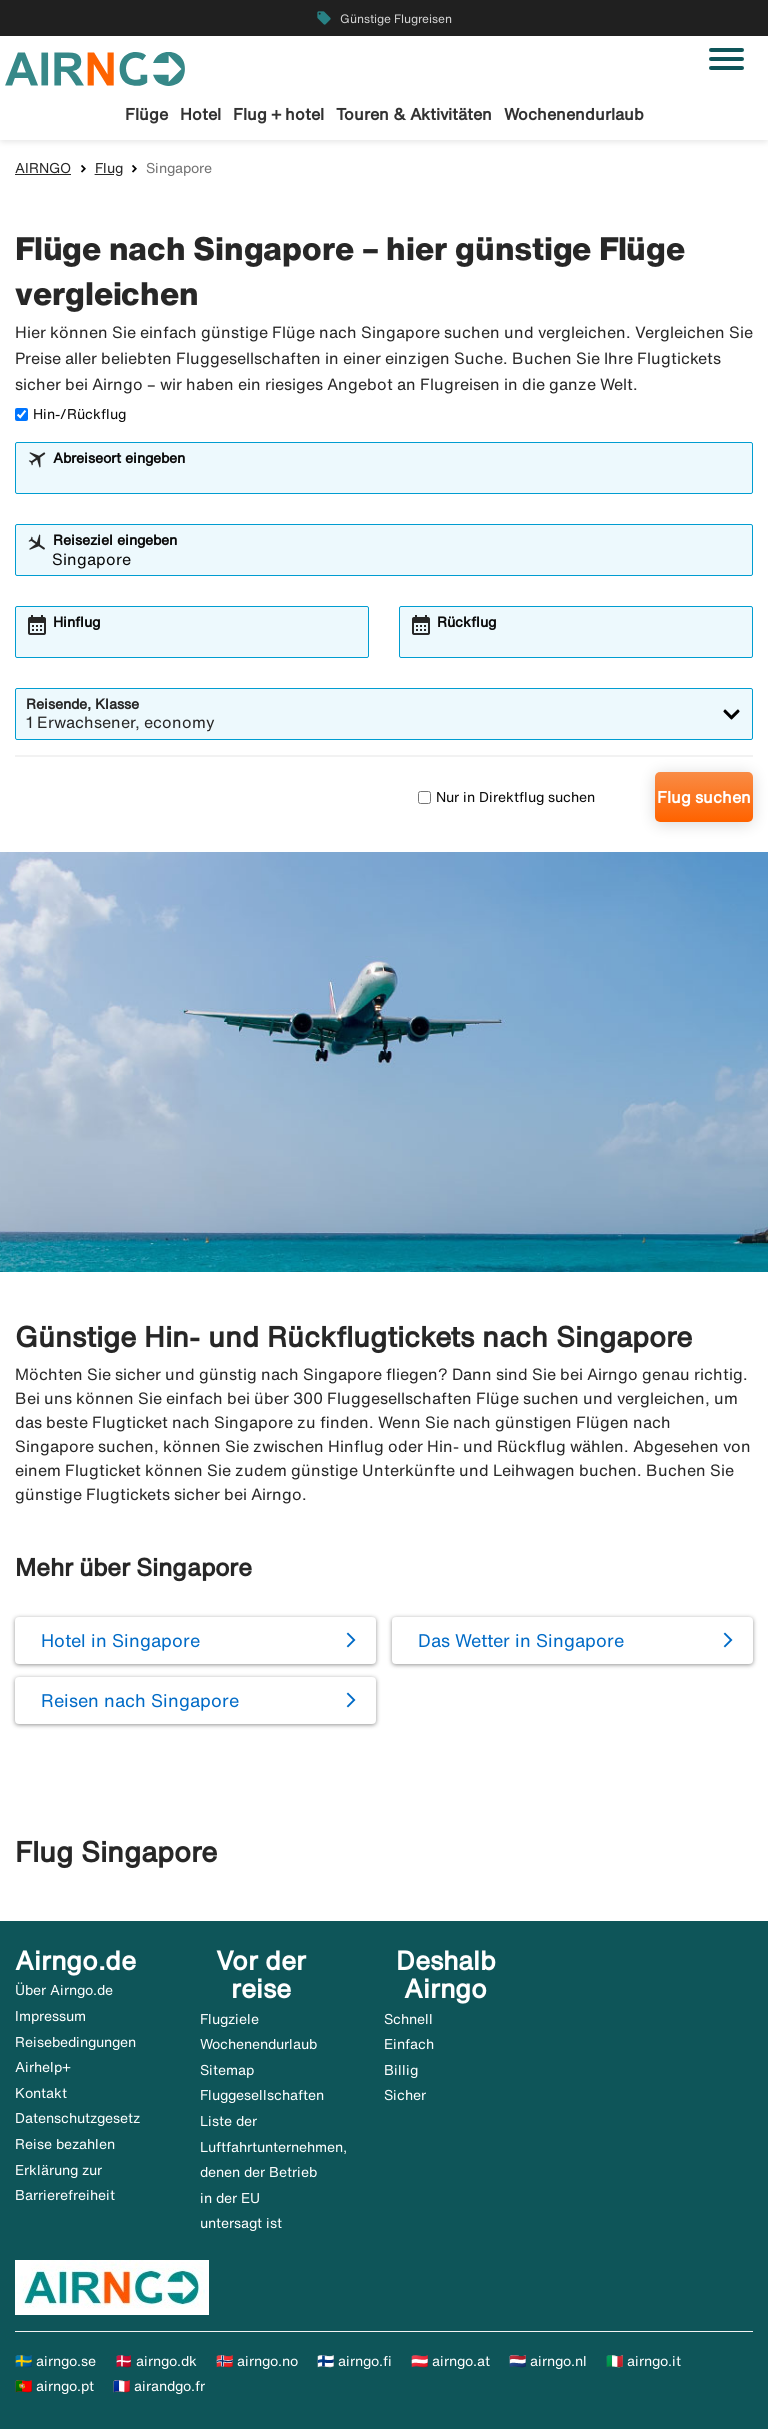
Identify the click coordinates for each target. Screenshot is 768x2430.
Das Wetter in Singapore (521, 1641)
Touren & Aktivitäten (414, 114)
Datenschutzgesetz (77, 2120)
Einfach (409, 2045)
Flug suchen (704, 799)
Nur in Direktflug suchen (506, 798)
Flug (109, 169)
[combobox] (397, 479)
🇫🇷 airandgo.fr (159, 2388)
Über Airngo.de (64, 1992)
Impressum (50, 2017)
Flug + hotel (278, 114)
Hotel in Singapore (120, 1641)
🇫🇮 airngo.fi (354, 2362)
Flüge (146, 114)
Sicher (405, 2096)
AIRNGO (43, 169)
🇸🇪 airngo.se (55, 2362)
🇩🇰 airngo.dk (156, 2362)
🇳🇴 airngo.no (257, 2362)
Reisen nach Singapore (140, 1701)
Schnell (408, 2020)
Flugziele (229, 2020)
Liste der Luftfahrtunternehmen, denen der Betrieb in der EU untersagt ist (273, 2173)
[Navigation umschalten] (726, 59)
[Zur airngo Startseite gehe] (95, 67)
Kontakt (41, 2094)
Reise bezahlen (65, 2145)
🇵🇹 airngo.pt (54, 2388)
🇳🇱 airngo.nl (548, 2362)
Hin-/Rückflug (70, 415)
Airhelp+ (43, 2068)
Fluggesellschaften (262, 2096)
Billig (401, 2071)
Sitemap (227, 2071)
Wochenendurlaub (574, 114)
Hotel (200, 114)
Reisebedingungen (75, 2043)
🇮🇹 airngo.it (643, 2362)
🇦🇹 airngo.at (450, 2362)
